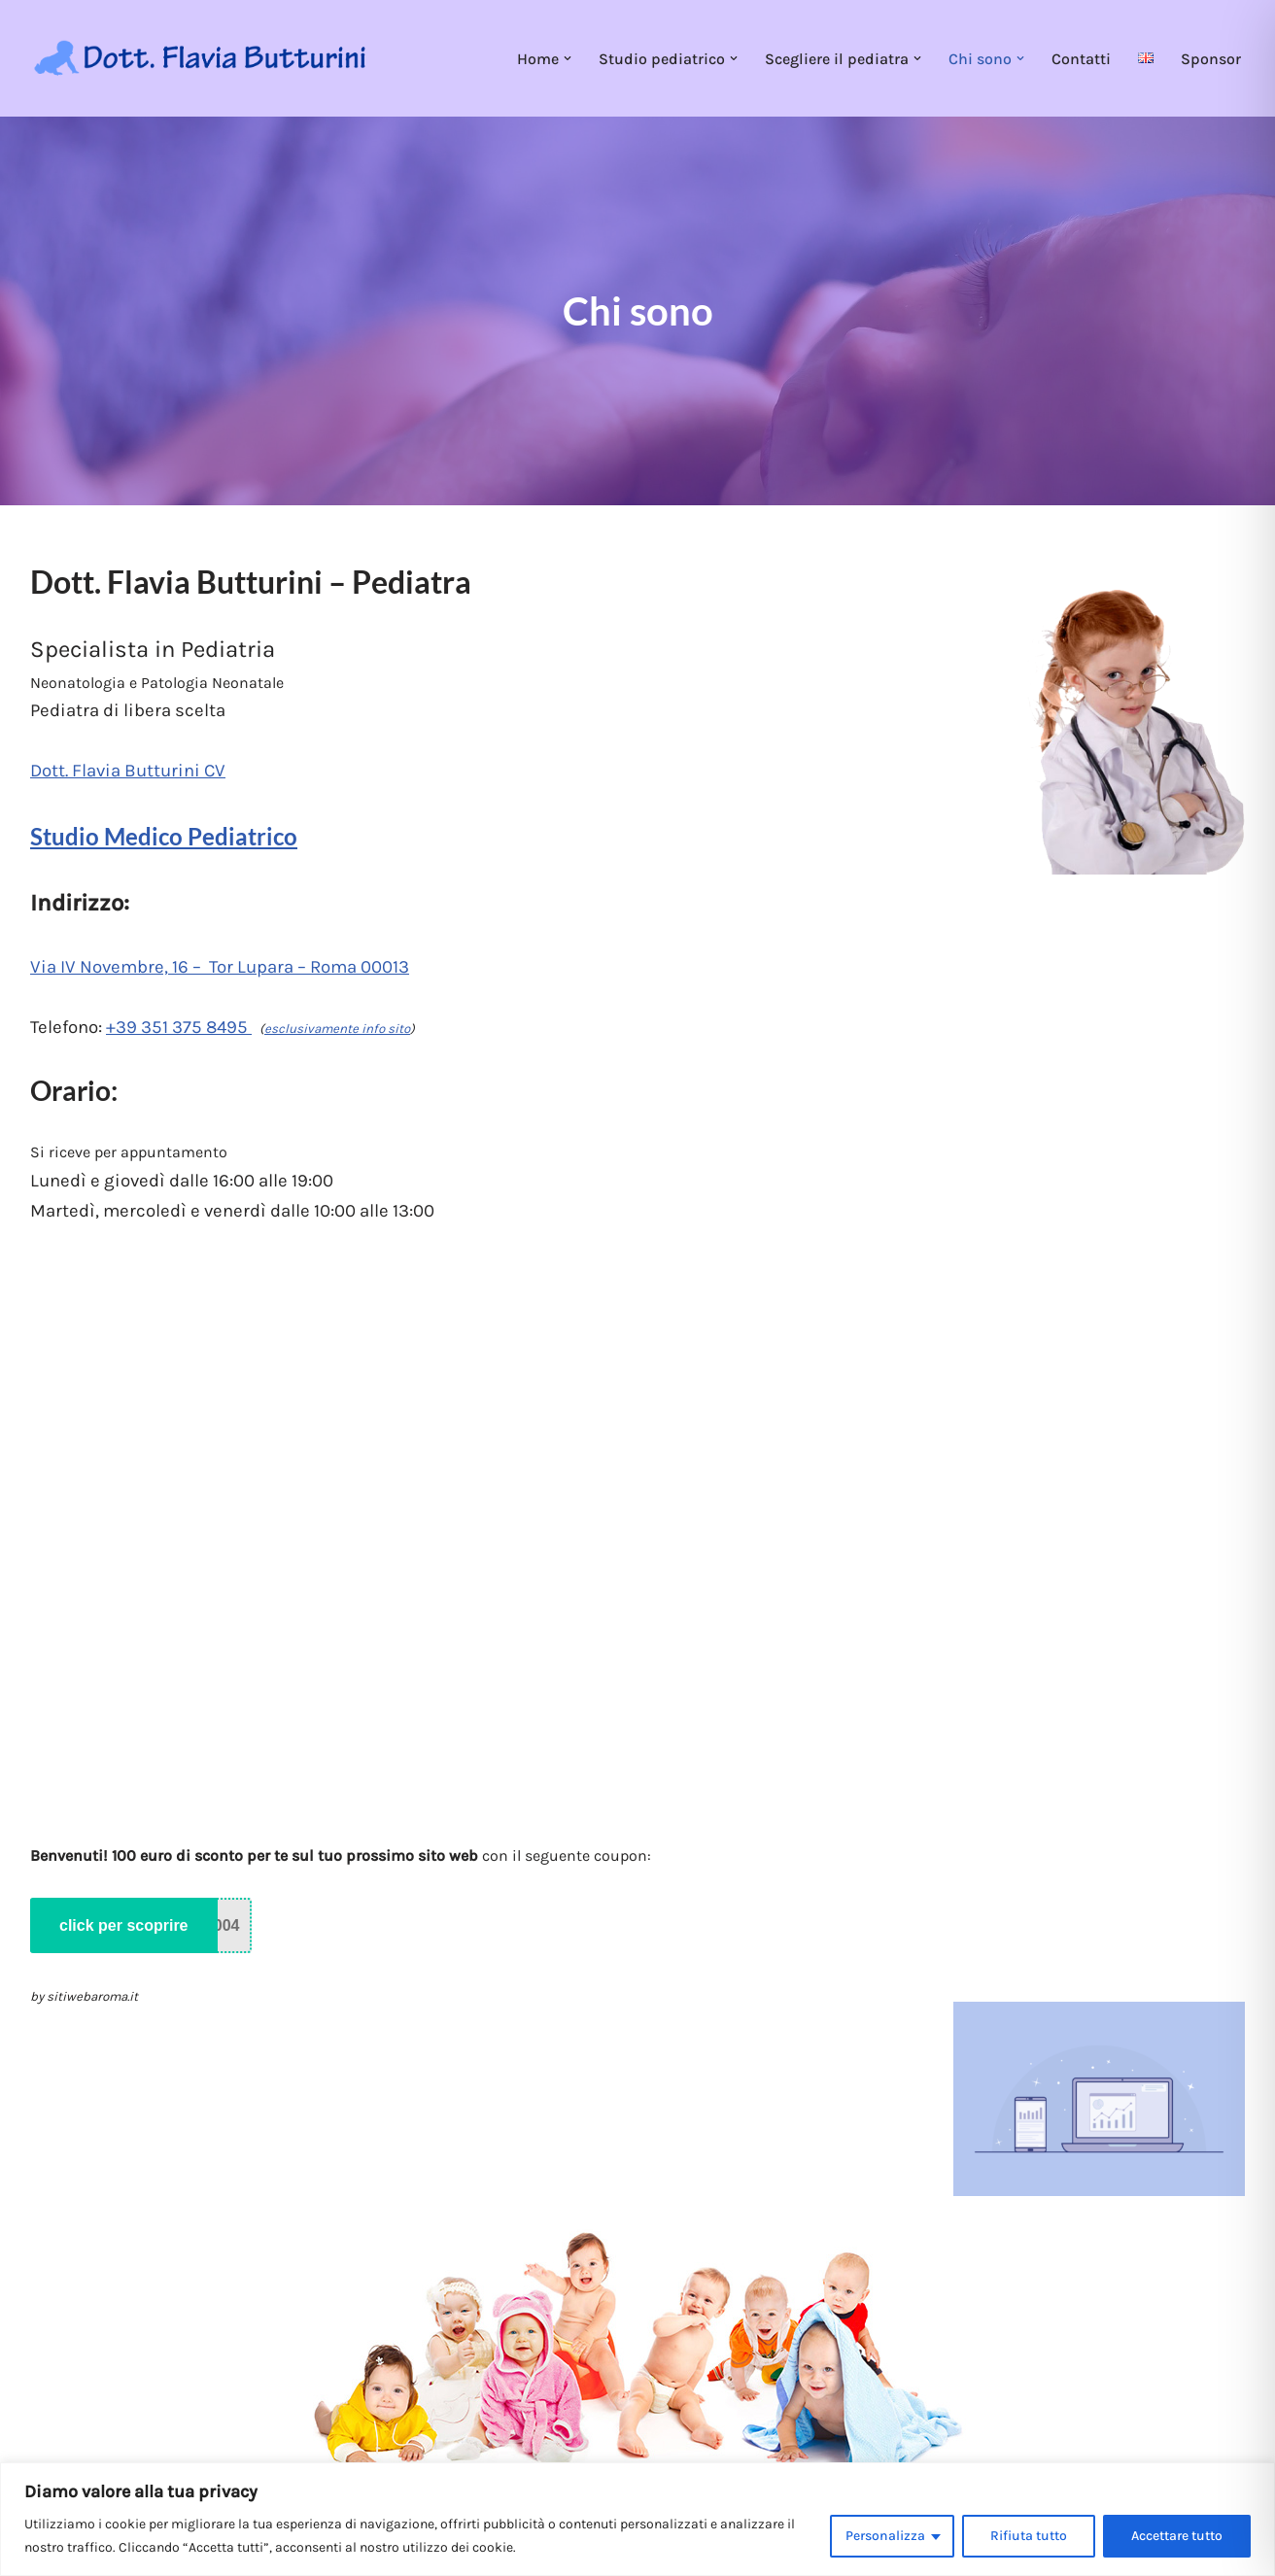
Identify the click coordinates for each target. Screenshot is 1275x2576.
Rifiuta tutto (1028, 2535)
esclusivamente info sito (337, 1028)
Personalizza (885, 2535)
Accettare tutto (1177, 2535)
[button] (567, 58)
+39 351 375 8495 (179, 1027)
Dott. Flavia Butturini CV (127, 770)
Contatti (1081, 59)
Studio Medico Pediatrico (163, 836)
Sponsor (1211, 59)
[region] (637, 2519)
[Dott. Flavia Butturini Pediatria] (200, 59)
